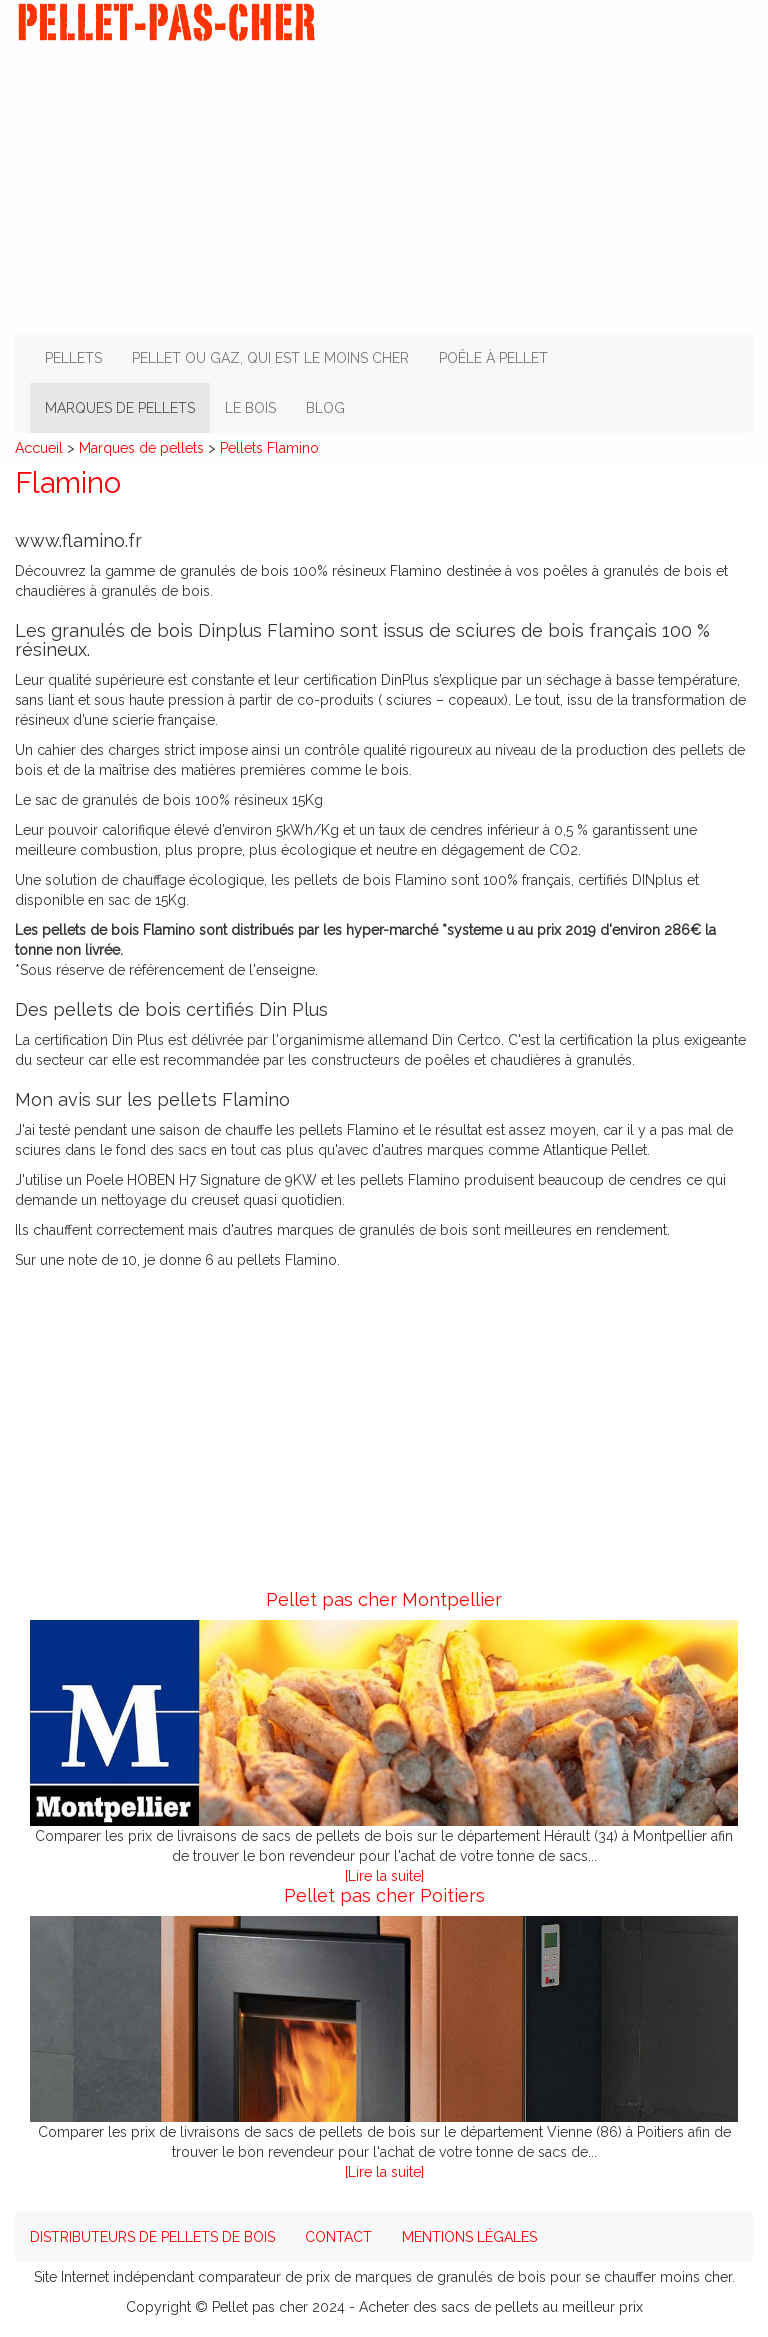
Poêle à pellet (493, 358)
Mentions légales (469, 2237)
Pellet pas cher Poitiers (384, 1895)
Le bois (250, 408)
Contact (338, 2237)
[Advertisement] (384, 183)
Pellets (73, 358)
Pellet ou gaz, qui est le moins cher (270, 358)
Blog (325, 408)
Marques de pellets (120, 408)
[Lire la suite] (384, 1876)
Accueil (39, 448)
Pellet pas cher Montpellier (384, 1599)
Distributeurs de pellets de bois (152, 2237)
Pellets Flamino (269, 448)
